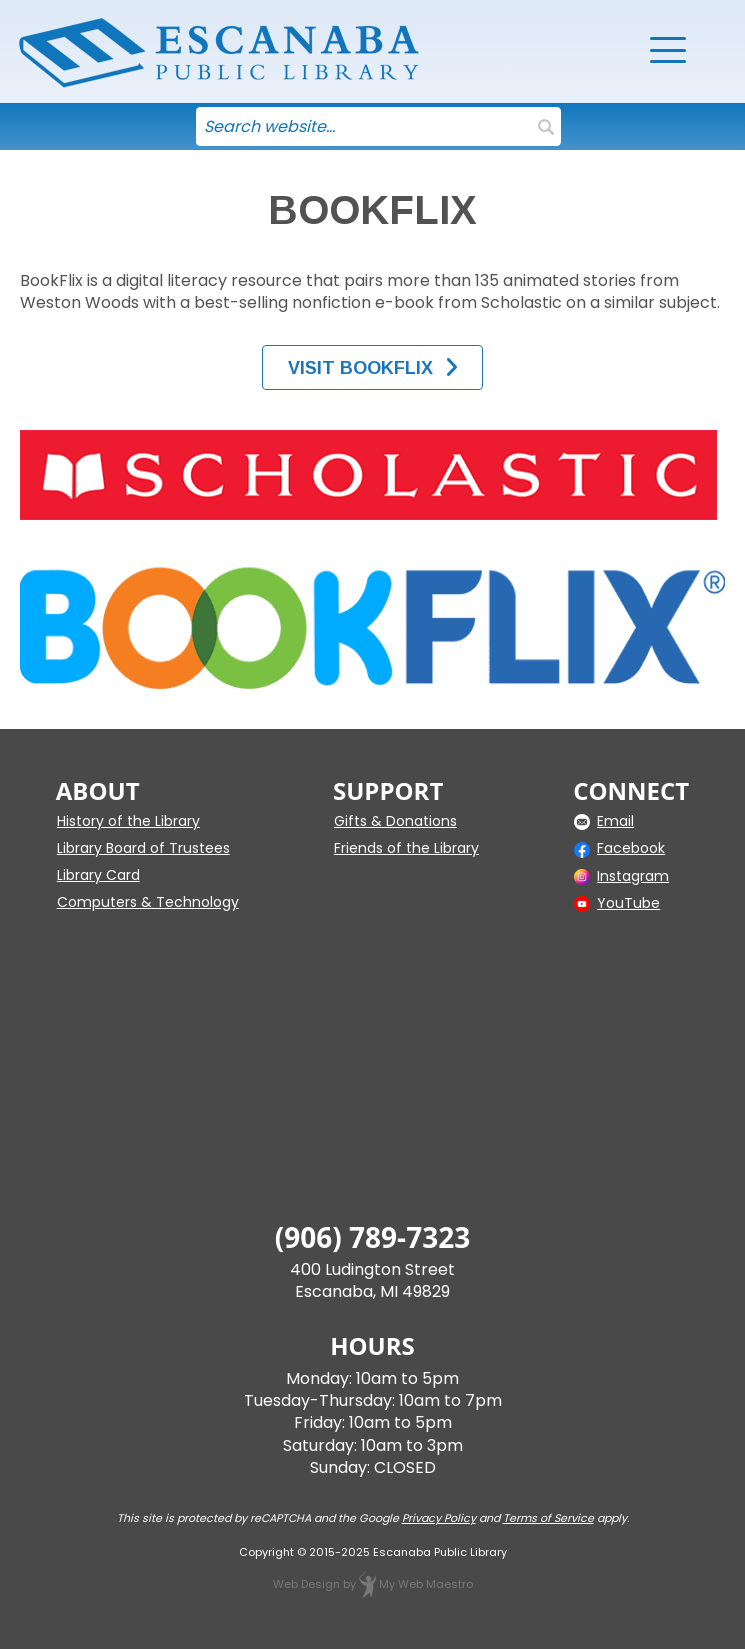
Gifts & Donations (395, 821)
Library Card (98, 875)
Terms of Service (548, 1518)
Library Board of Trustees (143, 848)
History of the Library (128, 821)
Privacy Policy (439, 1518)
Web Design (306, 1584)
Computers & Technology (148, 902)
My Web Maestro (426, 1584)
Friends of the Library (406, 848)
